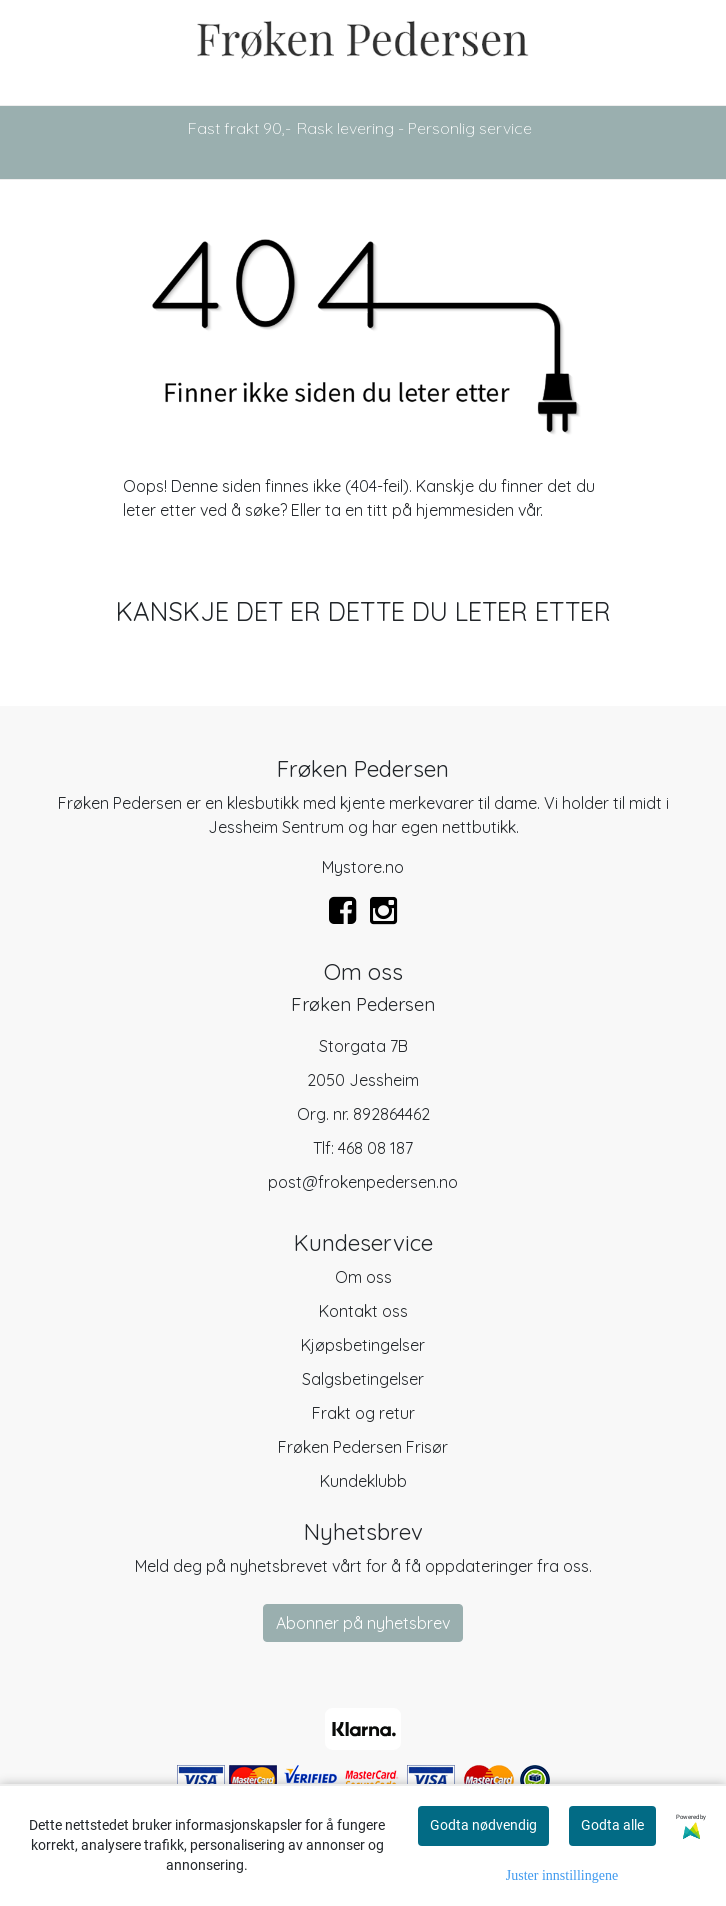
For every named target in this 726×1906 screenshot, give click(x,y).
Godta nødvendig (483, 1825)
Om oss (363, 1277)
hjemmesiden (465, 510)
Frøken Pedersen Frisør (363, 1447)
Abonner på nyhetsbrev (363, 1623)
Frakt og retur (363, 1413)
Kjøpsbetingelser (363, 1345)
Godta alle (612, 1825)
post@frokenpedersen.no (363, 1182)
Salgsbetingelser (363, 1379)
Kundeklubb (363, 1481)
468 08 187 (375, 1148)
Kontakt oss (363, 1311)
